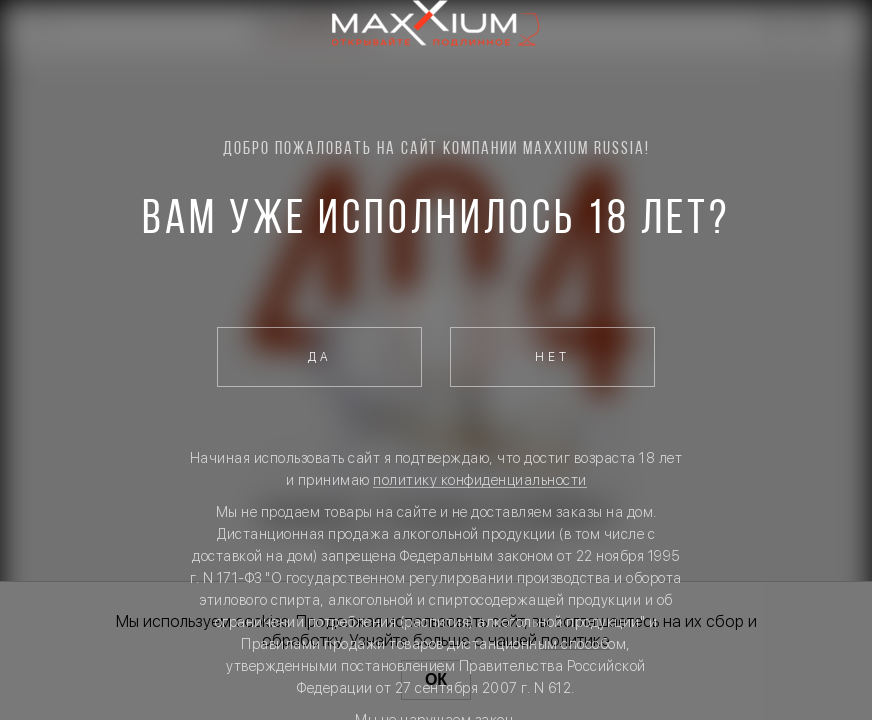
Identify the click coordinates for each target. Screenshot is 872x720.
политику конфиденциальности (480, 480)
